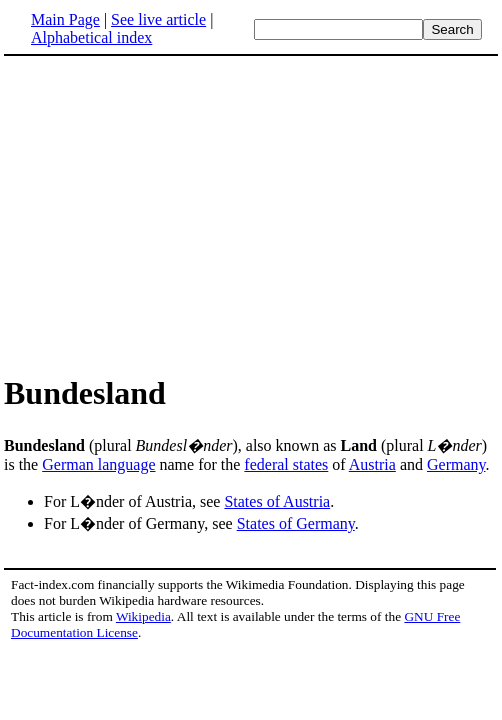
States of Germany (296, 523)
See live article (158, 19)
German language (98, 464)
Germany (456, 464)
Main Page (65, 19)
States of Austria (277, 501)
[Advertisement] (172, 214)
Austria (372, 464)
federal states (286, 464)
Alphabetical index (91, 37)
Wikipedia (143, 616)
